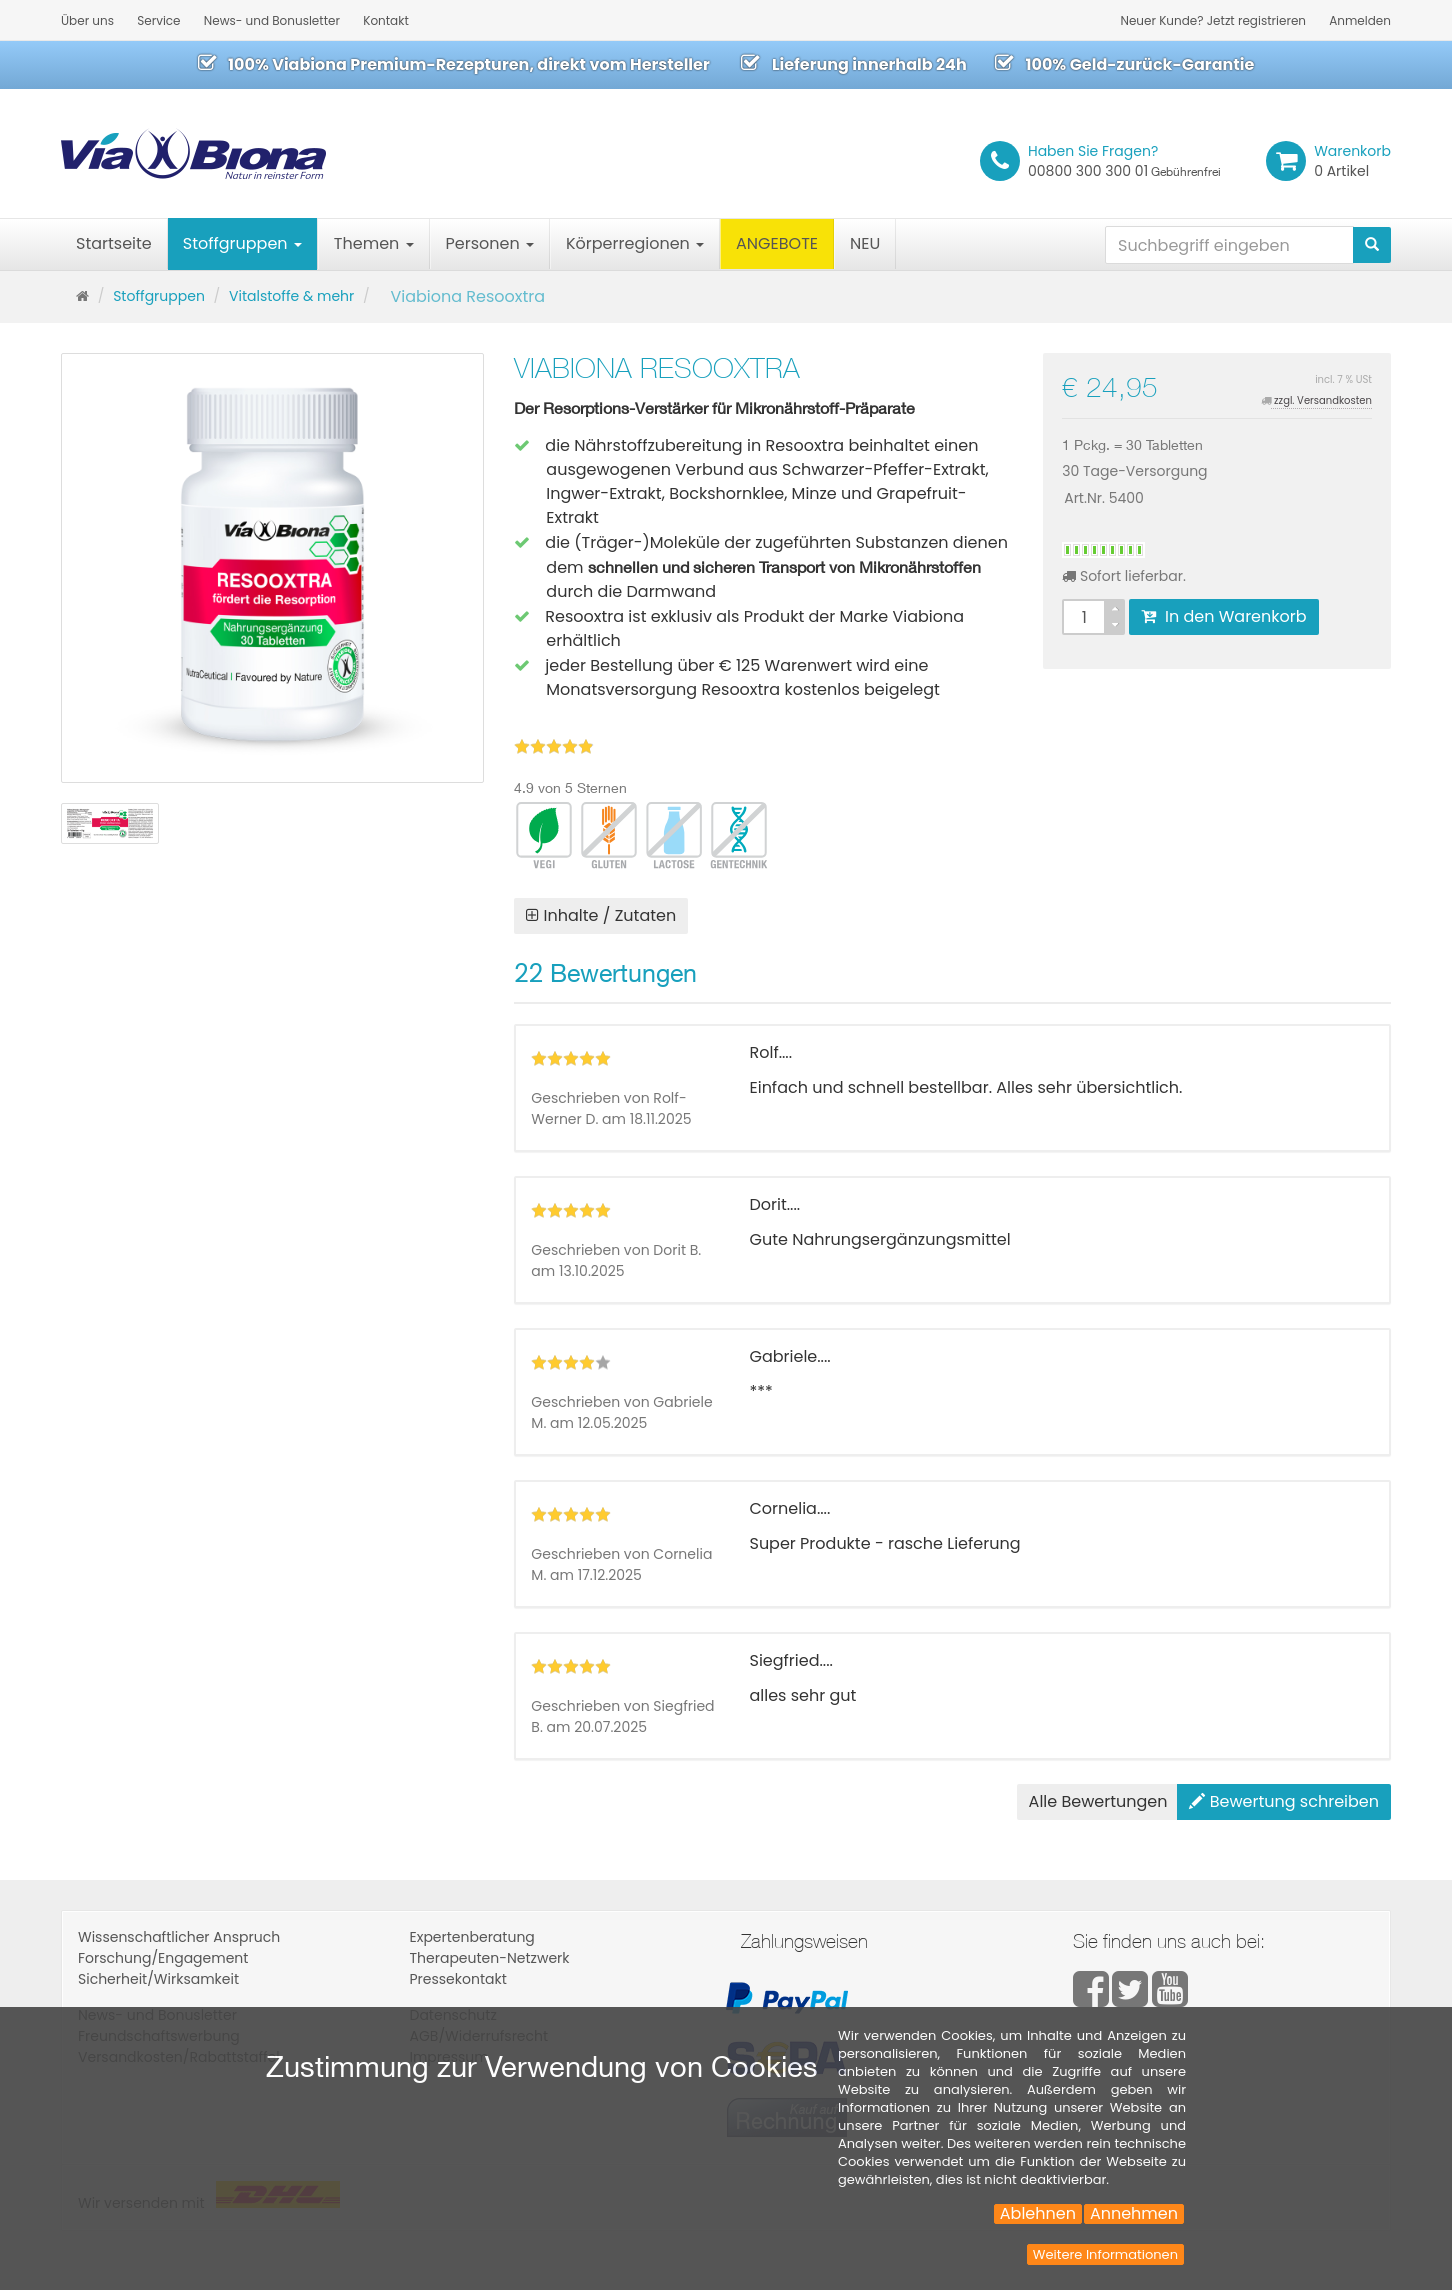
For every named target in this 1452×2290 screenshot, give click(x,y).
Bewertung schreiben (1284, 1801)
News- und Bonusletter (272, 20)
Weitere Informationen (1105, 2254)
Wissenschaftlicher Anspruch (179, 1937)
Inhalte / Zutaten (601, 915)
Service (158, 20)
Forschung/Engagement (163, 1958)
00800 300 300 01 (1124, 161)
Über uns (87, 20)
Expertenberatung (472, 1937)
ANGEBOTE (777, 243)
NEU (865, 243)
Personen (490, 243)
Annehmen (1134, 2214)
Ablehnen (1038, 2214)
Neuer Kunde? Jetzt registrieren (1213, 20)
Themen (374, 243)
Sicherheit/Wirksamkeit (158, 1979)
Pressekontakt (458, 1979)
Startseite (114, 243)
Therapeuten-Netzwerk (490, 1958)
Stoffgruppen (242, 243)
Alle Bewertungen (1098, 1801)
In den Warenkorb (1223, 616)
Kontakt (386, 20)
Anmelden (1360, 20)
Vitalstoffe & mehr (291, 296)
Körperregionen (635, 243)
